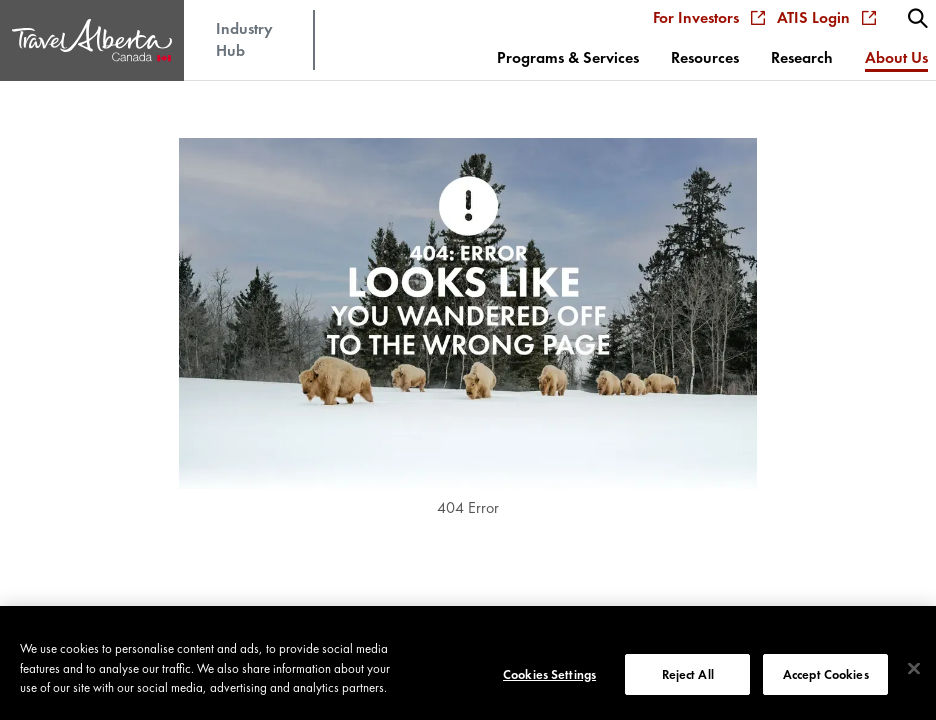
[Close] (914, 683)
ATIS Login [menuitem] (826, 17)
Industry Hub (244, 39)
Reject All (688, 688)
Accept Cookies (826, 688)
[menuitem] (918, 18)
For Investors (709, 17)
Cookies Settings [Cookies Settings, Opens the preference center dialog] (549, 688)
